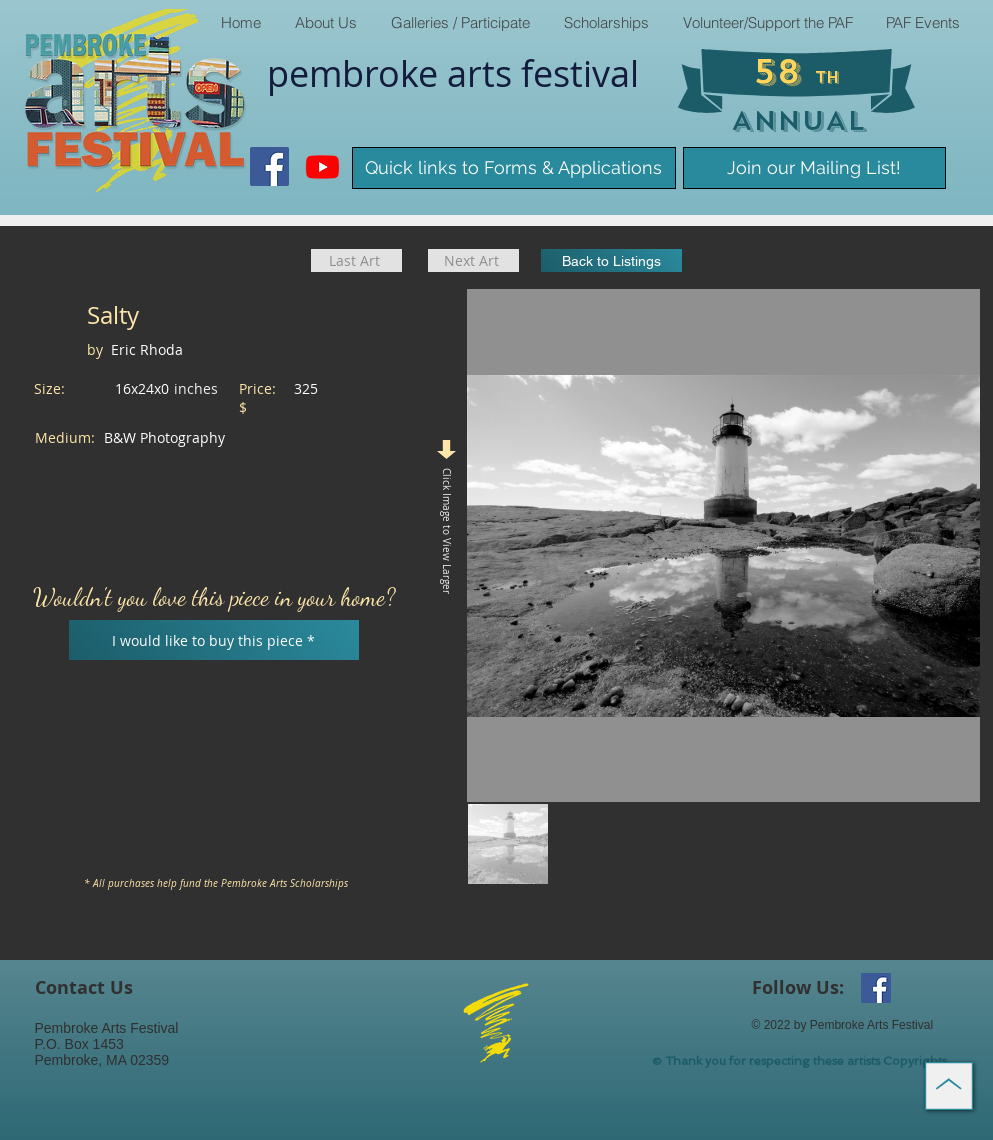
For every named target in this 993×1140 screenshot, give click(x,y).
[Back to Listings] (611, 260)
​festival (580, 73)
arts (484, 73)
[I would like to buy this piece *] (214, 640)
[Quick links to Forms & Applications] (514, 168)
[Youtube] (322, 166)
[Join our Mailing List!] (814, 168)
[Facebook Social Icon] (269, 166)
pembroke (357, 73)
